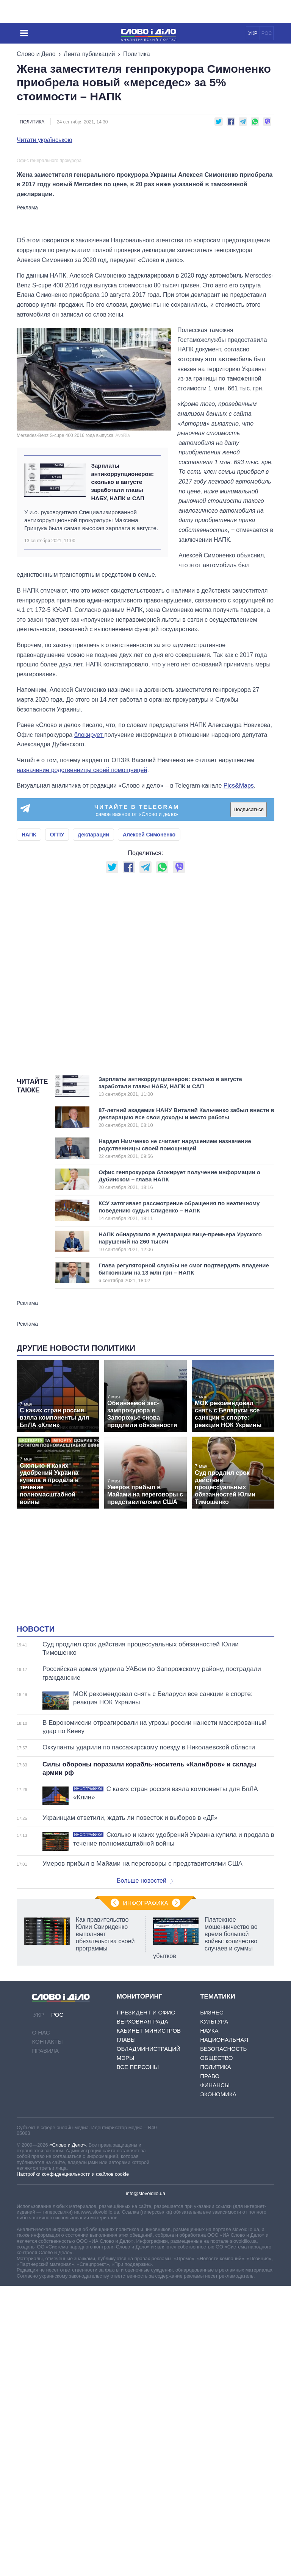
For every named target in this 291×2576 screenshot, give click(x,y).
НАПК (29, 1015)
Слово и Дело (36, 54)
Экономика (218, 2275)
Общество (216, 2238)
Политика (136, 54)
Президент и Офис (146, 2193)
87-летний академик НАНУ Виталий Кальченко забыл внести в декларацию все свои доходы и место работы (186, 1298)
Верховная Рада (142, 2202)
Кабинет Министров (149, 2211)
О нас (41, 2213)
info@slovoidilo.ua (145, 2374)
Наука (209, 2211)
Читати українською (44, 140)
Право (209, 2256)
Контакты (47, 2222)
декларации (93, 1015)
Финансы (215, 2265)
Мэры (126, 2238)
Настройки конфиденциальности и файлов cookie (73, 2355)
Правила (45, 2231)
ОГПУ (57, 1015)
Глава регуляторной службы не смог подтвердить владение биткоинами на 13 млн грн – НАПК (184, 1453)
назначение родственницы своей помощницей (82, 950)
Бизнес (211, 2193)
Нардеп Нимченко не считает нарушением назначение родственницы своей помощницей (175, 1329)
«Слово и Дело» (67, 2325)
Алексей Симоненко (149, 1015)
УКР (253, 33)
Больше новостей (145, 2061)
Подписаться (248, 990)
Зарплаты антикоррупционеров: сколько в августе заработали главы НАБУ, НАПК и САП (122, 662)
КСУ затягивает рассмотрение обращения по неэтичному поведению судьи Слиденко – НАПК (179, 1391)
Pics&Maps (239, 966)
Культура (214, 2202)
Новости (36, 1809)
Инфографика (145, 2084)
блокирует (89, 915)
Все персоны (138, 2247)
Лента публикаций (89, 54)
